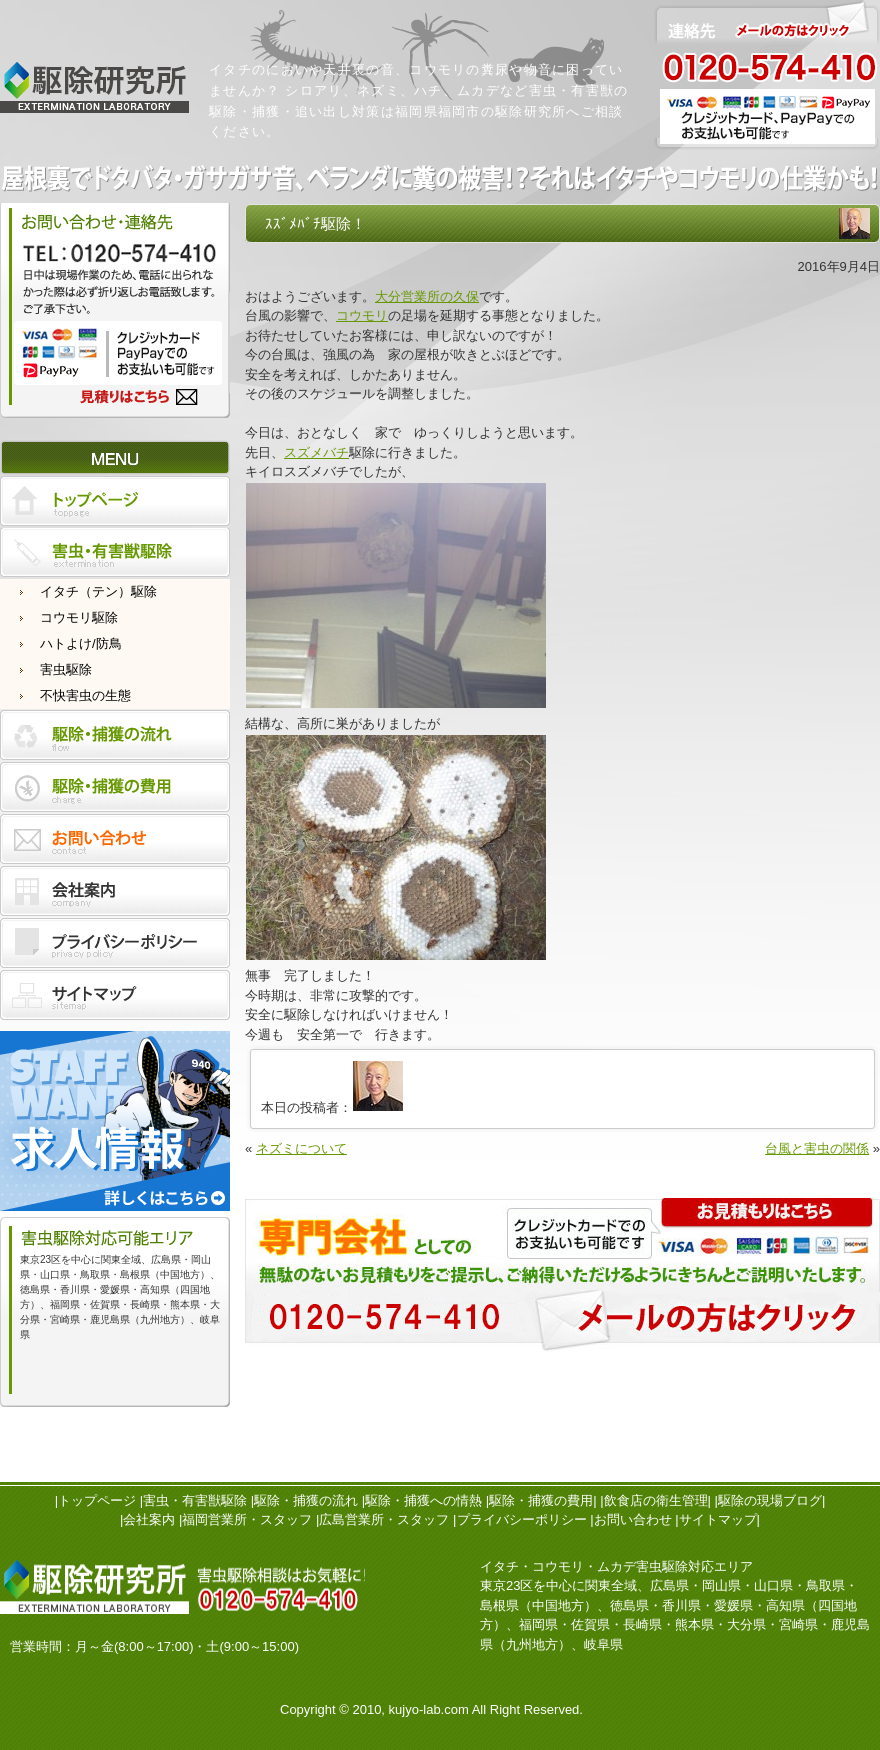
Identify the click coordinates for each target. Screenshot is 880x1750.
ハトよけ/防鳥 (81, 643)
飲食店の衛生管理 (656, 1500)
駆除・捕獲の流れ (306, 1500)
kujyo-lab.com (429, 1709)
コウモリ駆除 (79, 617)
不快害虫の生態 (85, 695)
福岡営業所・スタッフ (247, 1519)
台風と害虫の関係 (817, 1148)
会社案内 (149, 1519)
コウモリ (362, 315)
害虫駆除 (66, 669)
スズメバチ (316, 452)
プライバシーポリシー (522, 1519)
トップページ (97, 1500)
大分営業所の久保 (427, 296)
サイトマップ (718, 1519)
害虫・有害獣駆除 (195, 1500)
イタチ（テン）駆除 (98, 591)
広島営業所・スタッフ (384, 1519)
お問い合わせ (633, 1519)
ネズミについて (301, 1148)
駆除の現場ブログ (770, 1500)
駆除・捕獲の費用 (541, 1500)
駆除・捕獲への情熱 (423, 1500)
